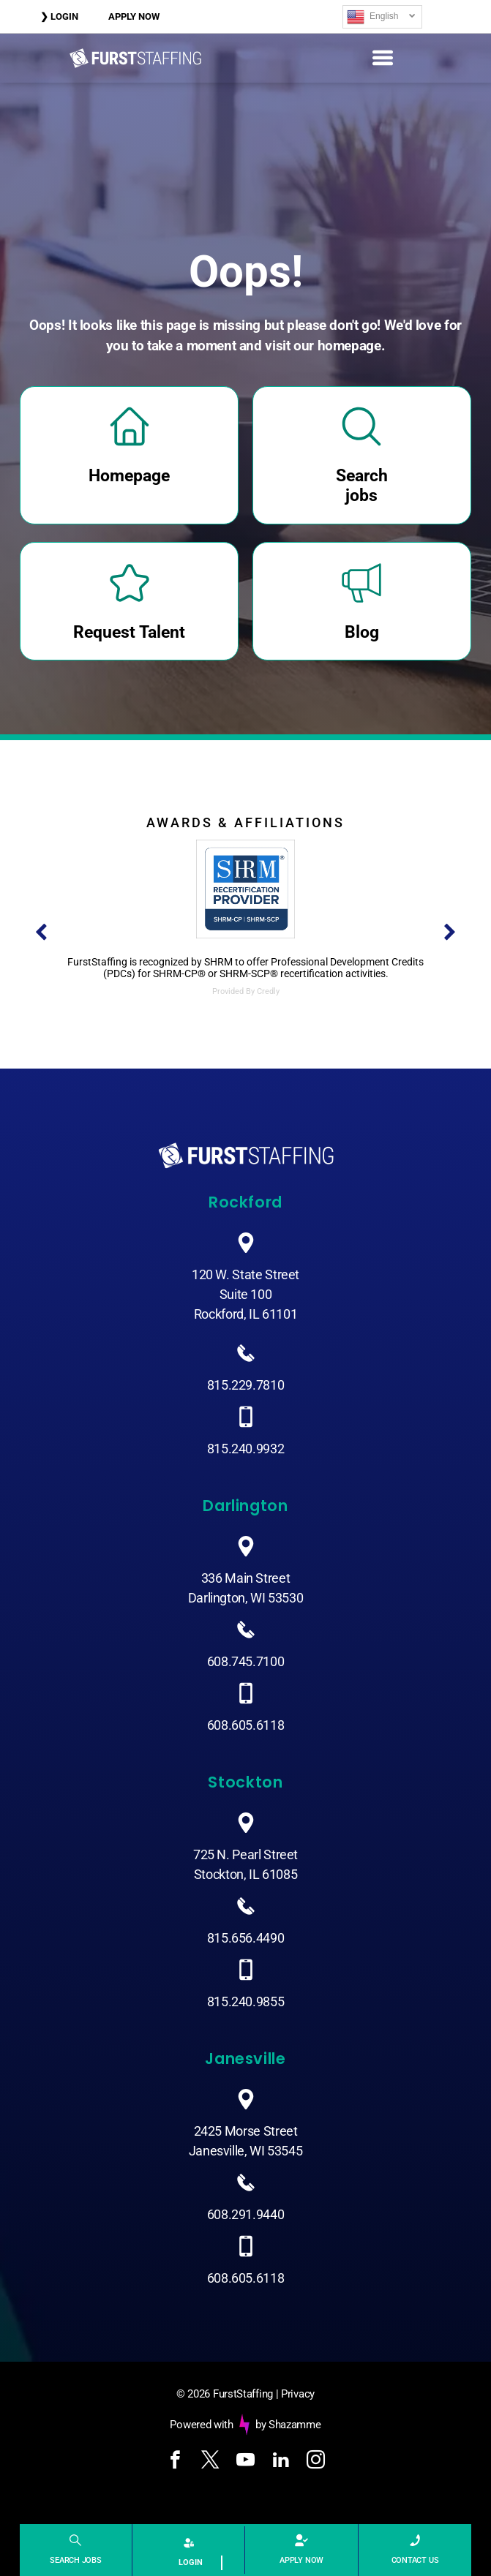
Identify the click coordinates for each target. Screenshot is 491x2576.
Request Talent (129, 632)
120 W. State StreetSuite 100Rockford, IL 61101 (245, 1294)
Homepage (129, 476)
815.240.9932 (246, 1448)
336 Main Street (246, 1578)
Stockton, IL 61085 (246, 1874)
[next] (450, 933)
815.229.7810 (246, 1385)
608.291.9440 (246, 2214)
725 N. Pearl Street (245, 1854)
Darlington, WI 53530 (246, 1597)
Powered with (201, 2424)
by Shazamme (288, 2424)
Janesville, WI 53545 (246, 2150)
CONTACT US (415, 2560)
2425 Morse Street (246, 2131)
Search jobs (362, 485)
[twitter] (211, 2462)
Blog (362, 632)
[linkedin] (281, 2462)
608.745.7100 (246, 1661)
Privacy (298, 2393)
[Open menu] (382, 57)
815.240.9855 (246, 2001)
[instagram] (316, 2462)
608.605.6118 (246, 1725)
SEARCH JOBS (76, 2560)
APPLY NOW (301, 2560)
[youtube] (246, 2462)
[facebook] (176, 2462)
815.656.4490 (246, 1938)
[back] (41, 933)
